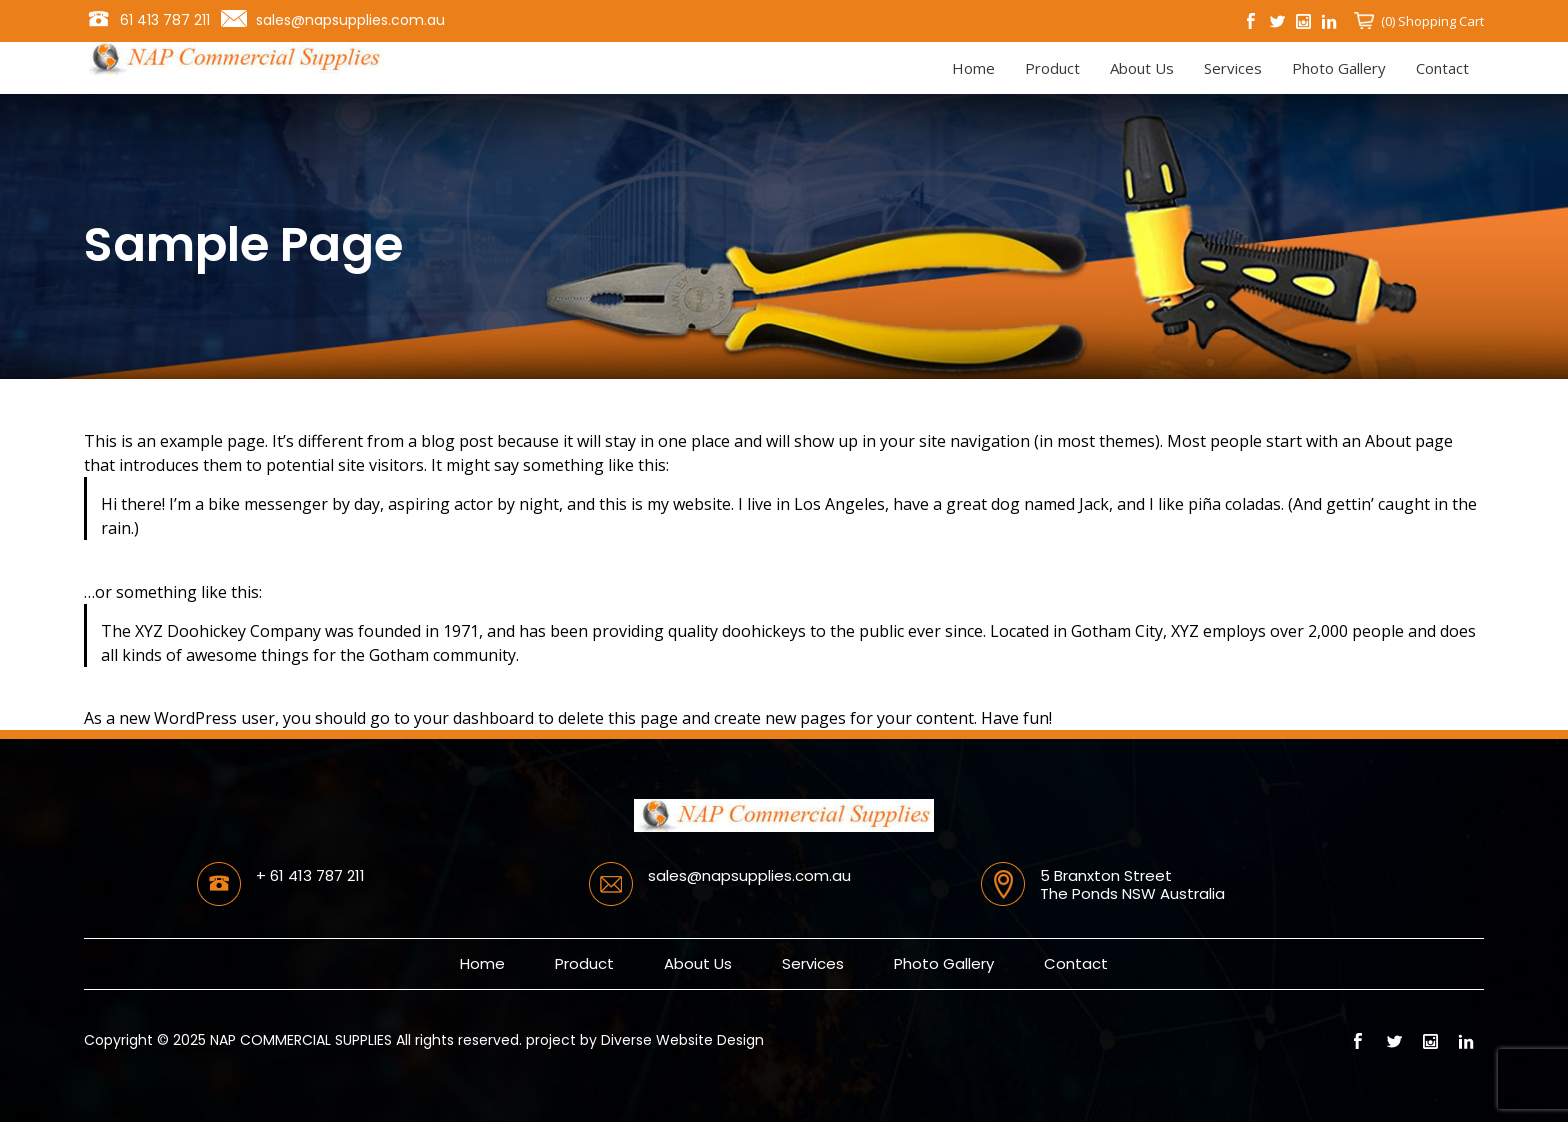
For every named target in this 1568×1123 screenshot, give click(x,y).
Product (1052, 68)
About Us (1142, 68)
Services (1233, 68)
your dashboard (474, 718)
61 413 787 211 (165, 20)
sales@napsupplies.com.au (350, 20)
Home (973, 68)
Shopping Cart (1439, 21)
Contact (1442, 68)
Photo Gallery (1339, 68)
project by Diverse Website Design (645, 1040)
